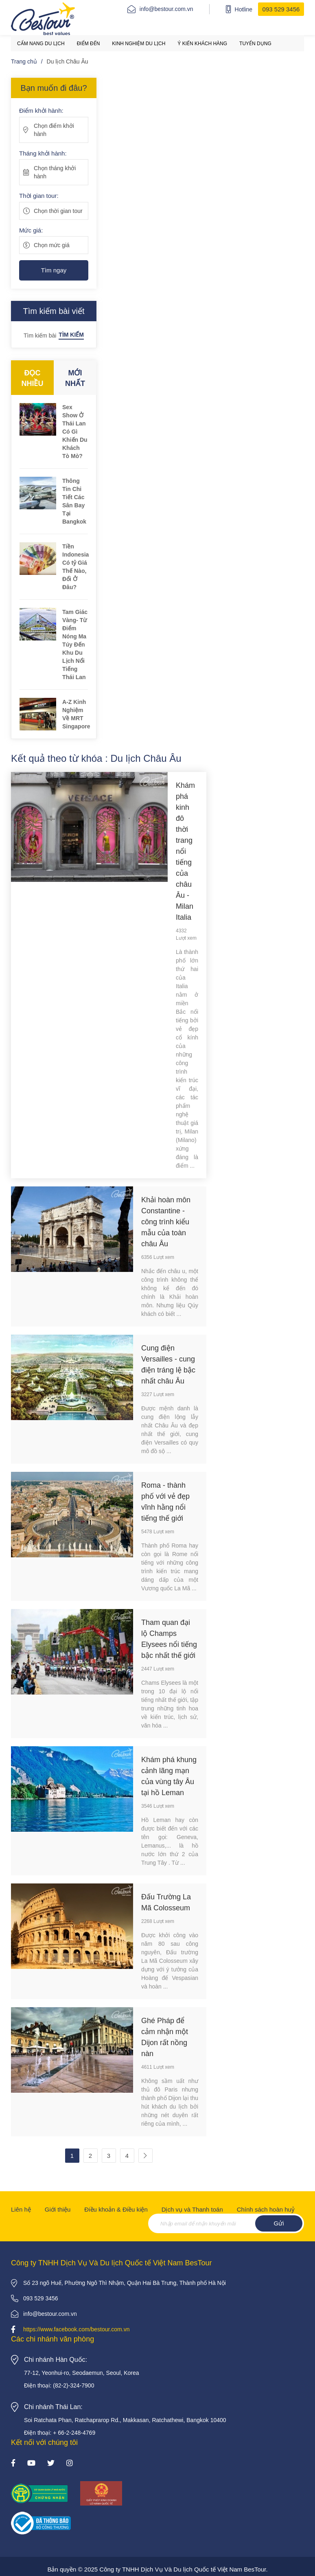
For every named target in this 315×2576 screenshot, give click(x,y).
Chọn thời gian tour (58, 211)
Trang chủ (24, 61)
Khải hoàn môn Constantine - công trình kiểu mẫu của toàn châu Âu (165, 1222)
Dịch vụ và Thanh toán (192, 2209)
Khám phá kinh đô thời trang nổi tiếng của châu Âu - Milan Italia (185, 851)
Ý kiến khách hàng (202, 43)
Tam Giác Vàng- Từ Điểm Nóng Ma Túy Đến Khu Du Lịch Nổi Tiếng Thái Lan (75, 644)
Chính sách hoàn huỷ (266, 2209)
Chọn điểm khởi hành (54, 130)
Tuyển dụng (255, 43)
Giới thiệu (58, 2209)
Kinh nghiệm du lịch (138, 43)
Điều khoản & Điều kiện (115, 2209)
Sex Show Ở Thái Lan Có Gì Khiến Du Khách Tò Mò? (75, 431)
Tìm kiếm (71, 334)
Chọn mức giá (52, 245)
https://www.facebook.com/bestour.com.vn (76, 2329)
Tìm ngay (54, 270)
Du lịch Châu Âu (67, 61)
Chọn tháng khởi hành (55, 172)
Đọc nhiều (33, 378)
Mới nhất (75, 378)
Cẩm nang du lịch (41, 43)
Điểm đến (88, 43)
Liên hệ (21, 2209)
